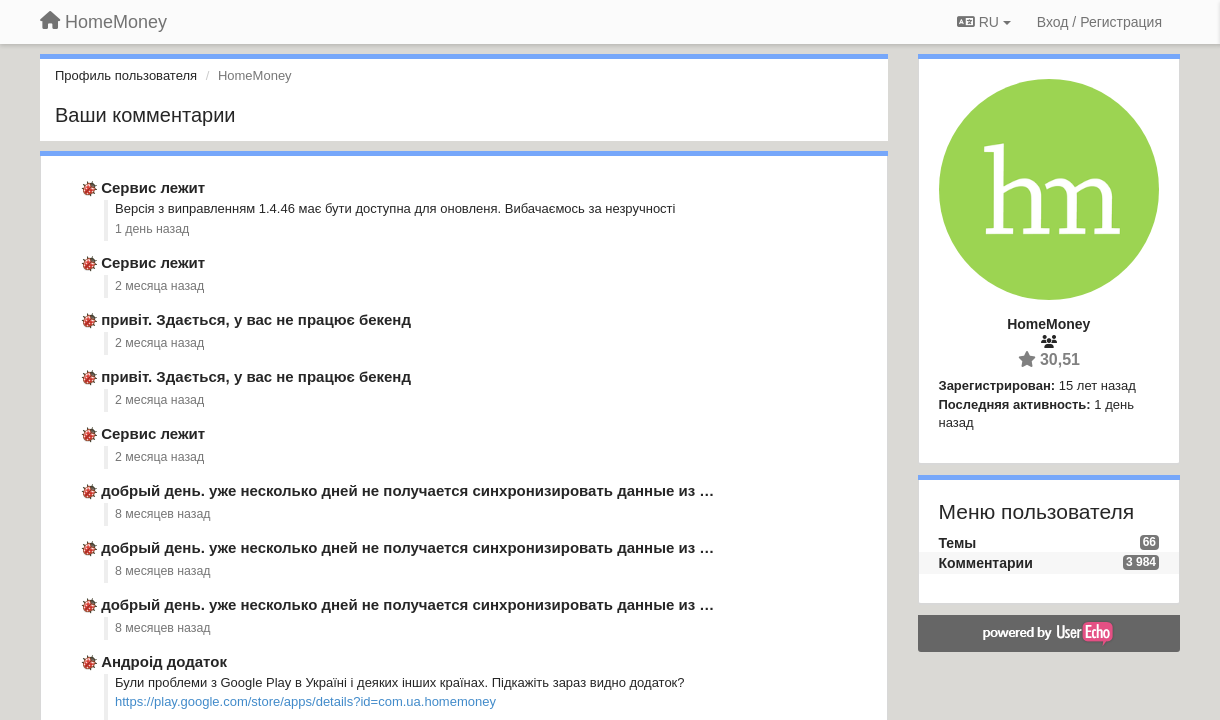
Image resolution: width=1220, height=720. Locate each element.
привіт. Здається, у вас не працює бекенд (256, 319)
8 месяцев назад (163, 514)
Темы (958, 543)
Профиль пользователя (126, 75)
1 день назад (152, 229)
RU (984, 22)
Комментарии (986, 563)
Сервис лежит (153, 187)
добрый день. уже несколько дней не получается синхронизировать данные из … (407, 490)
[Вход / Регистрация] (1099, 22)
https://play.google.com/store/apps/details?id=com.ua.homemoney (305, 701)
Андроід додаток (164, 661)
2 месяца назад (159, 286)
